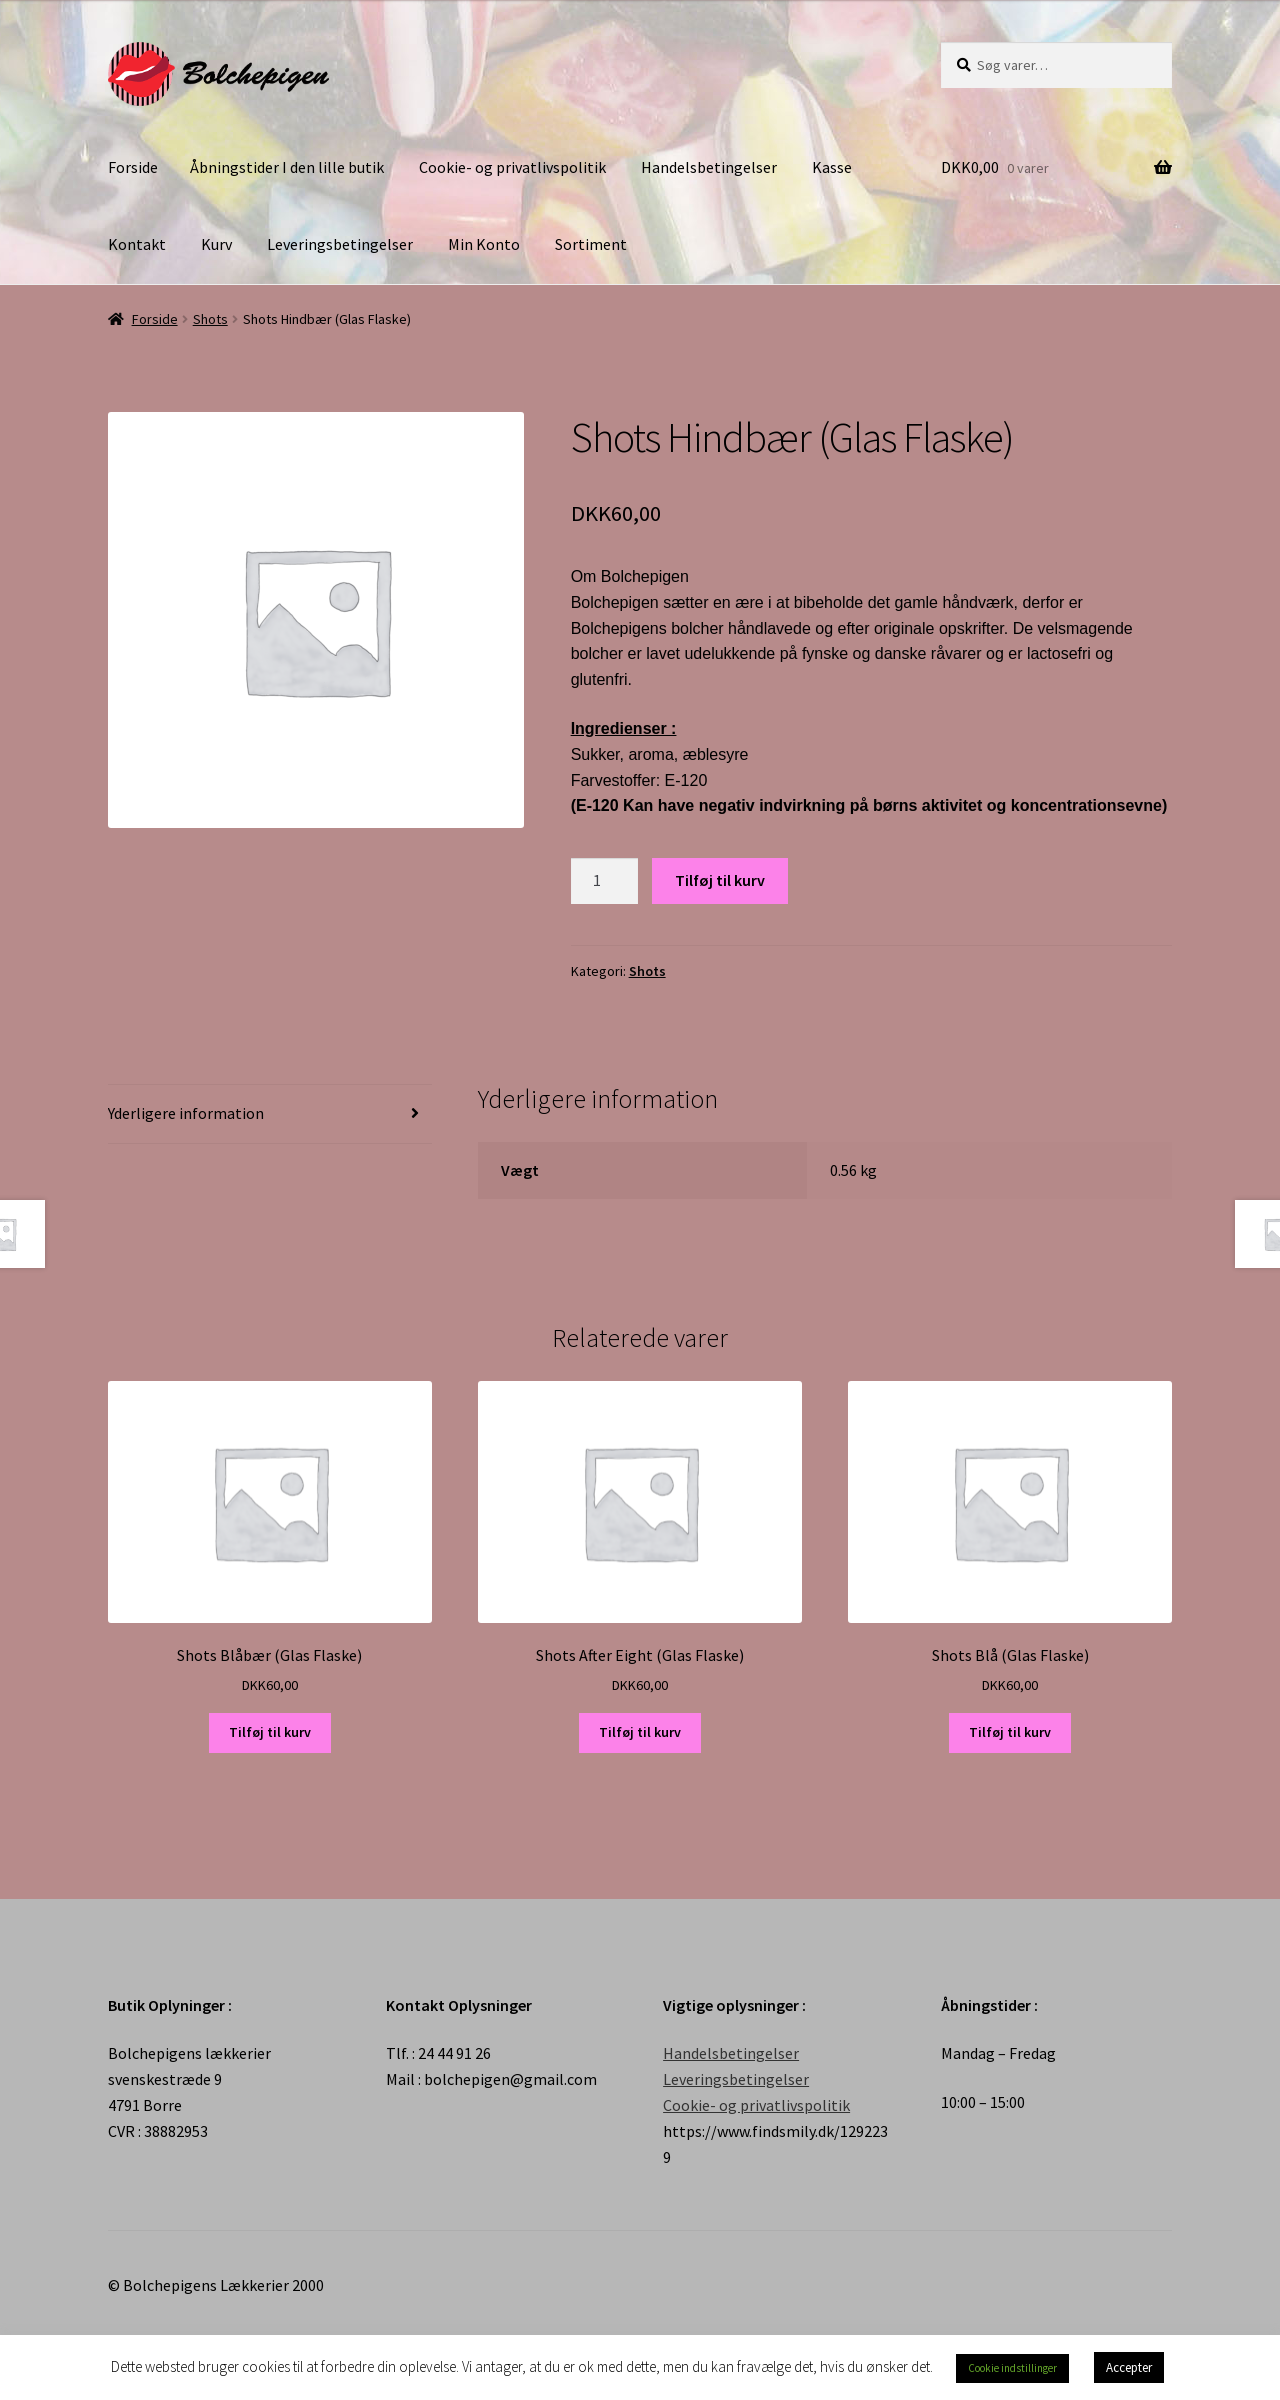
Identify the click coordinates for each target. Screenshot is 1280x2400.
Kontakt (137, 244)
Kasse (832, 167)
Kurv (216, 244)
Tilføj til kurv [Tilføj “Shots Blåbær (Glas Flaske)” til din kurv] (270, 1732)
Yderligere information (186, 1113)
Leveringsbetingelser (340, 244)
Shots (210, 319)
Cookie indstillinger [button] (1012, 2368)
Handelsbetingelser (709, 167)
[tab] (270, 1114)
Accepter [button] (1129, 2367)
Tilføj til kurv (720, 880)
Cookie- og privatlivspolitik (512, 167)
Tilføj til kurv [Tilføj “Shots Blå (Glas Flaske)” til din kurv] (1010, 1732)
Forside (133, 167)
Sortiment (591, 244)
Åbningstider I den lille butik (287, 167)
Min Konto (484, 244)
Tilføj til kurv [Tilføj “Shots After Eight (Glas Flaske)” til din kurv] (640, 1732)
